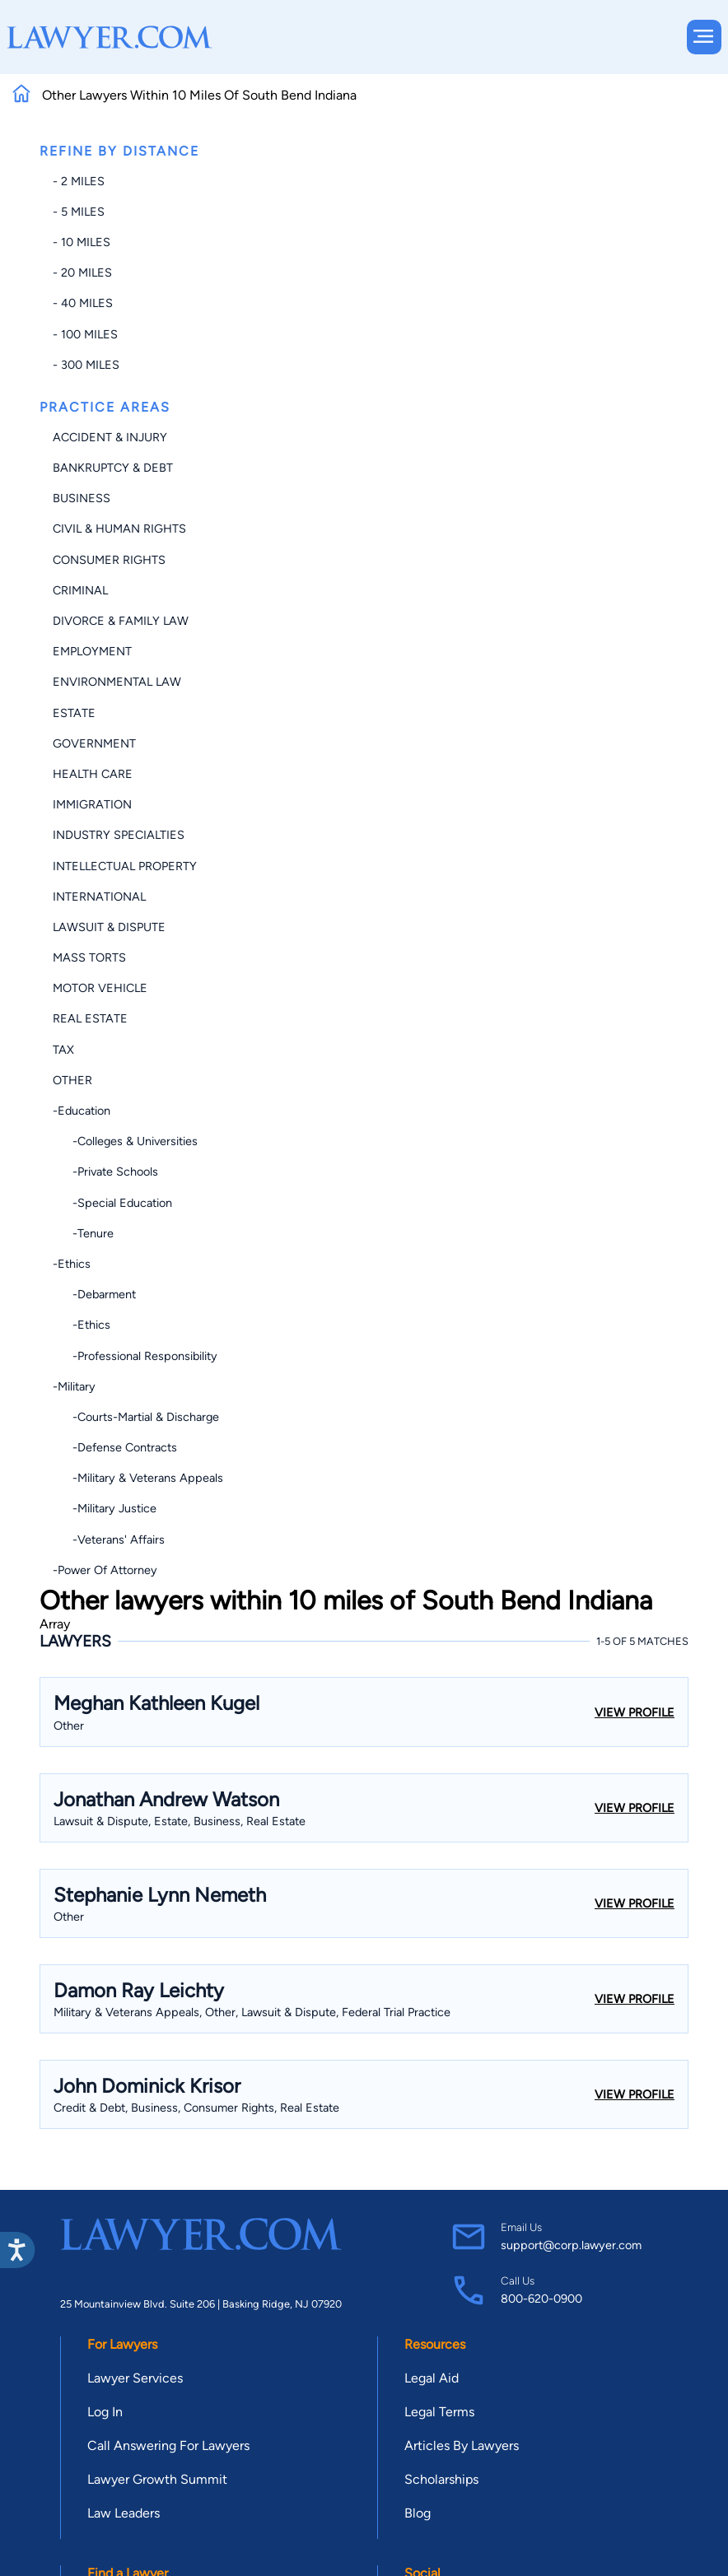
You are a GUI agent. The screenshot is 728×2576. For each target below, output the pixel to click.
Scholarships (441, 2479)
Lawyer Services (135, 2378)
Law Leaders (123, 2513)
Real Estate (90, 1018)
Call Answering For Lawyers (168, 2445)
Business (81, 498)
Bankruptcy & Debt (113, 467)
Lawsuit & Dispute (109, 927)
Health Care (93, 773)
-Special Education (112, 1202)
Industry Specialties (118, 834)
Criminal (80, 590)
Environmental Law (117, 681)
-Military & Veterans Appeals (138, 1477)
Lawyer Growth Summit (157, 2479)
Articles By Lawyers (461, 2445)
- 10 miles (81, 242)
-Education (81, 1110)
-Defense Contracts (115, 1447)
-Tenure (83, 1233)
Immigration (92, 804)
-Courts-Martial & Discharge (136, 1416)
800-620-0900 (541, 2298)
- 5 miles (79, 211)
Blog (417, 2513)
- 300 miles (86, 364)
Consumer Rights (109, 559)
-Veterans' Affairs (109, 1539)
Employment (92, 651)
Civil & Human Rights (119, 528)
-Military (74, 1386)
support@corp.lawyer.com (571, 2245)
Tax (63, 1049)
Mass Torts (89, 957)
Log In (105, 2412)
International (99, 896)
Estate (74, 713)
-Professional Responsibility (135, 1356)
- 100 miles (85, 334)
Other (72, 1080)
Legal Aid (431, 2378)
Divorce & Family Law (121, 620)
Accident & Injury (110, 437)
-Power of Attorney (105, 1570)
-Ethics (72, 1263)
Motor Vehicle (100, 988)
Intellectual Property (125, 866)
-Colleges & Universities (125, 1141)
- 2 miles (79, 181)
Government (94, 743)
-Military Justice (104, 1508)
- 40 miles (83, 303)
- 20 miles (82, 272)
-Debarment (94, 1294)
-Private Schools (105, 1171)
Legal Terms (439, 2412)
